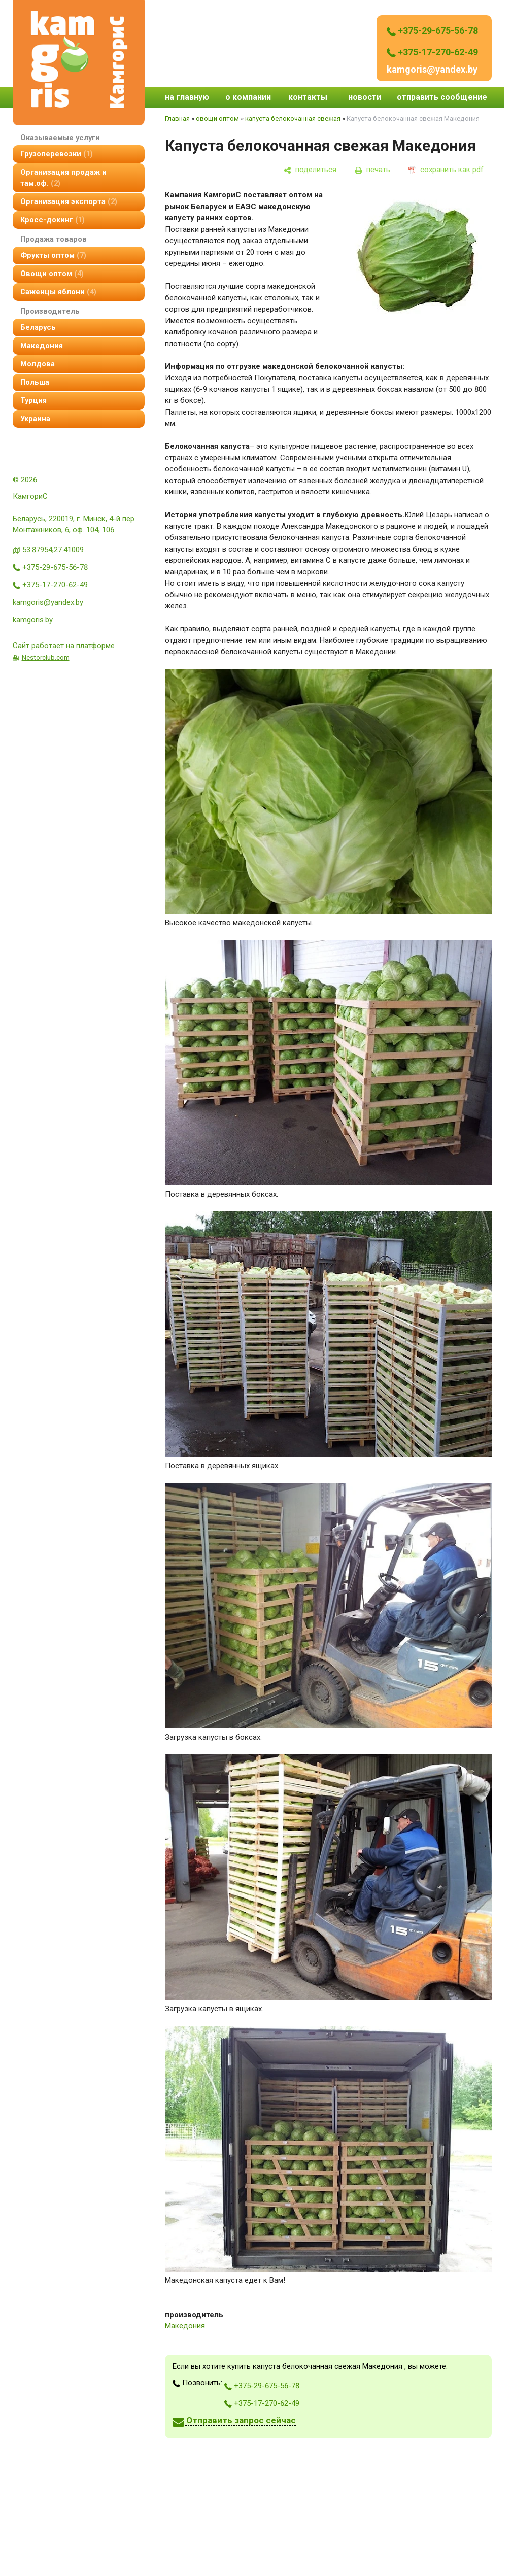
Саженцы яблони (58, 291)
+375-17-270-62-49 (432, 52)
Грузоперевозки (56, 153)
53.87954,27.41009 (53, 549)
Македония (41, 345)
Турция (33, 400)
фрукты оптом (53, 255)
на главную (187, 97)
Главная (177, 118)
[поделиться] (310, 170)
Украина (35, 418)
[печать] (372, 170)
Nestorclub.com (46, 657)
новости (364, 97)
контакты (307, 97)
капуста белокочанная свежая (292, 118)
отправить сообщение (442, 97)
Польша (34, 382)
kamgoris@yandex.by (432, 69)
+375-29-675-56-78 (432, 30)
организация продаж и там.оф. (63, 177)
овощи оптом (52, 273)
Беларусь (38, 327)
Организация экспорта (68, 201)
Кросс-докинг (52, 219)
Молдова (37, 363)
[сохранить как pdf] (446, 170)
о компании (248, 97)
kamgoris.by (33, 619)
